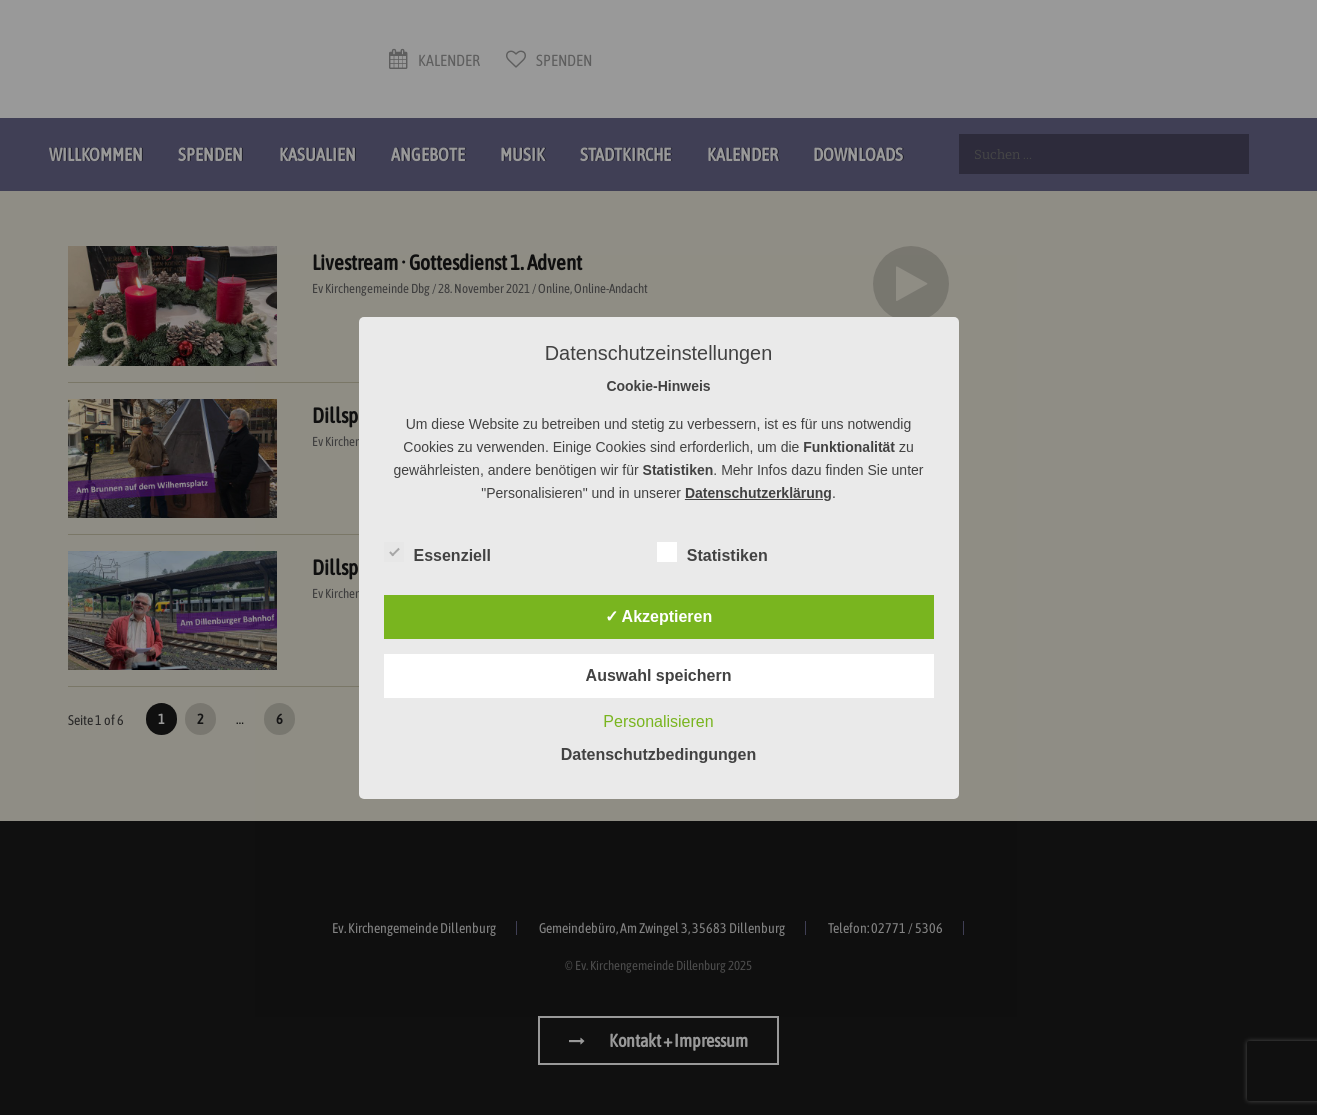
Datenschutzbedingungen (659, 754)
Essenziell (437, 552)
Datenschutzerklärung (758, 493)
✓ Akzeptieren (659, 616)
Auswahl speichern (659, 675)
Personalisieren (658, 721)
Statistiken (712, 552)
